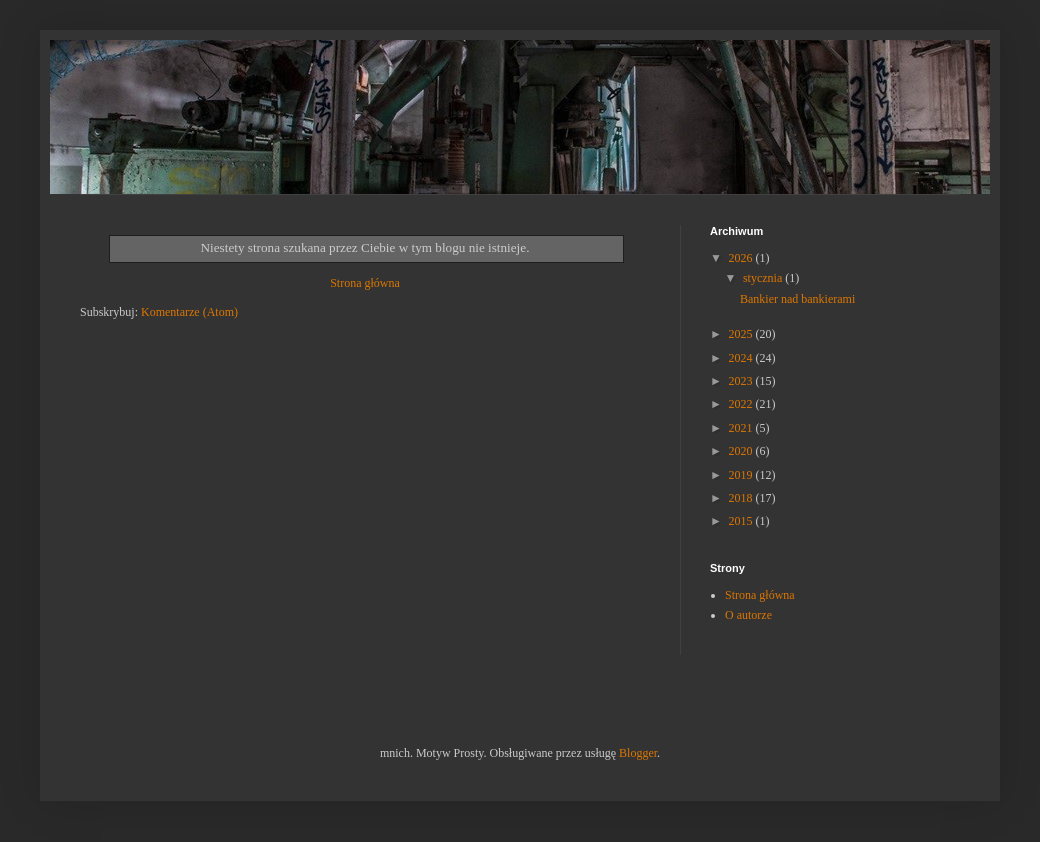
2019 (742, 475)
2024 (742, 358)
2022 (742, 404)
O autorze (748, 615)
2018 (742, 498)
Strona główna (365, 283)
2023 (742, 381)
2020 (742, 451)
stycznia (764, 278)
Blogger (638, 753)
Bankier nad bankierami (797, 299)
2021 (742, 428)
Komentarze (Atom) (189, 312)
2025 (742, 334)
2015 (742, 521)
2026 (742, 258)
